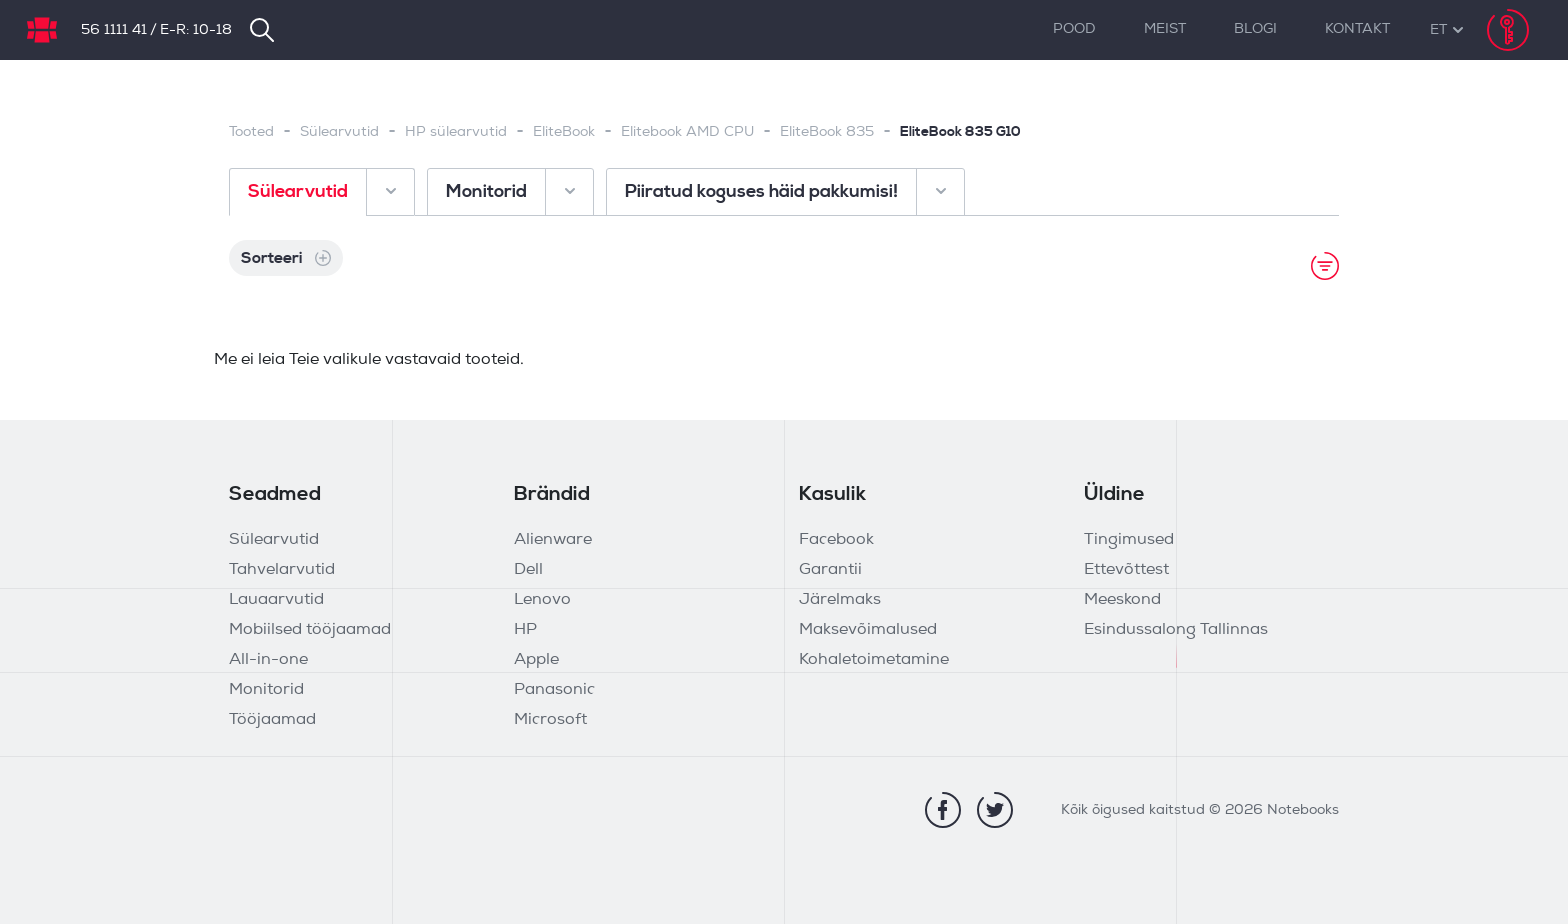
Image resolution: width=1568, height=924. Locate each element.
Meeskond (1122, 600)
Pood (1074, 29)
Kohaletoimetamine (874, 660)
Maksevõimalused (868, 630)
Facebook (836, 540)
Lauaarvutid (276, 600)
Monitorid (266, 690)
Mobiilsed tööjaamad (310, 630)
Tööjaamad (272, 720)
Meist (1165, 29)
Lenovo (542, 600)
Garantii (830, 570)
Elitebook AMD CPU (687, 132)
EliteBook (564, 132)
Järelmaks (840, 600)
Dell (528, 570)
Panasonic (554, 690)
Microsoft (550, 720)
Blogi (1255, 29)
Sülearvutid (339, 132)
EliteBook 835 (827, 132)
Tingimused (1129, 540)
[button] (1438, 30)
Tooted (251, 132)
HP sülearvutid (456, 132)
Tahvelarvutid (282, 570)
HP (525, 630)
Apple (536, 660)
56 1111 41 (114, 30)
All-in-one (268, 660)
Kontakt (1357, 29)
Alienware (553, 540)
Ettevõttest (1126, 570)
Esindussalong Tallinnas (1176, 630)
